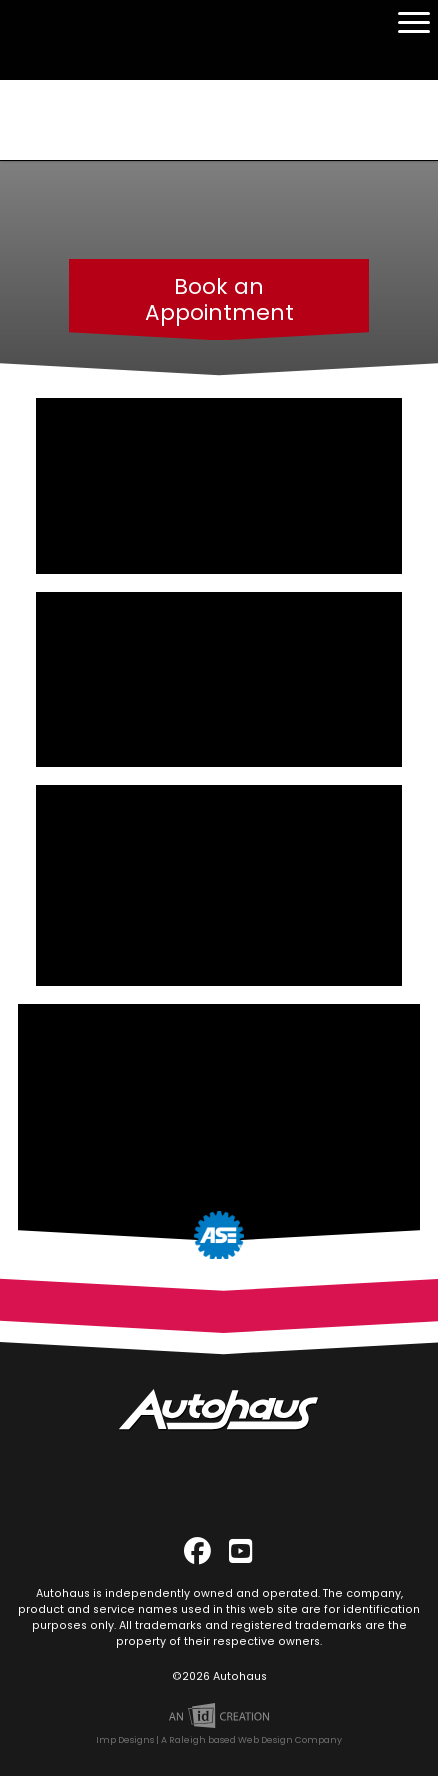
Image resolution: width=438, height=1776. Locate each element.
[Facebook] (198, 1547)
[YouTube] (241, 1547)
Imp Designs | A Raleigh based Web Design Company (219, 1737)
